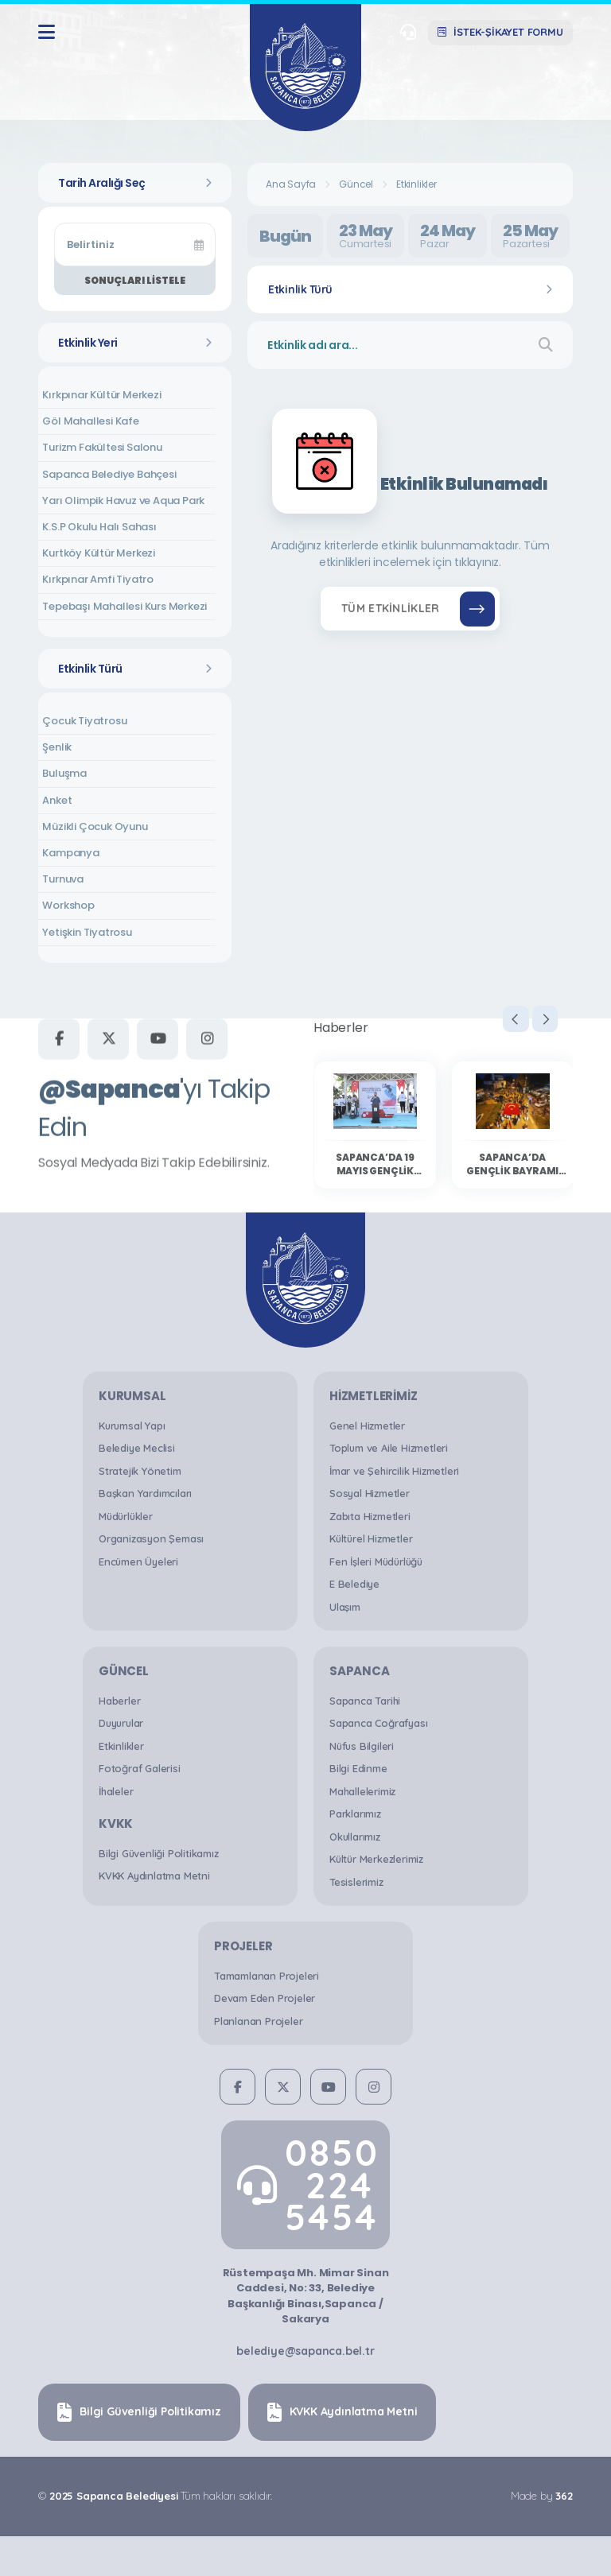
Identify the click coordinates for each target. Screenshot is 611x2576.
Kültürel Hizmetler (370, 1538)
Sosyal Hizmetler (369, 1493)
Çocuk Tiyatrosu (84, 720)
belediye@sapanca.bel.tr (305, 2351)
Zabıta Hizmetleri (370, 1516)
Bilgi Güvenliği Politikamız (159, 1853)
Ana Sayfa (291, 184)
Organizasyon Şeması (151, 1538)
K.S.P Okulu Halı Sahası (99, 526)
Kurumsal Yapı (132, 1425)
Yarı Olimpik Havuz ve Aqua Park (123, 500)
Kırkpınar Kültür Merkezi (101, 394)
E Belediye (354, 1583)
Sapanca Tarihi (364, 1700)
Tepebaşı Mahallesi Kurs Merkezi (124, 606)
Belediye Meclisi (137, 1447)
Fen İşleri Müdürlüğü (375, 1561)
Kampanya (70, 852)
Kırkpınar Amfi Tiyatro (98, 579)
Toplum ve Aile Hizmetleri (388, 1447)
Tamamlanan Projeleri (266, 1975)
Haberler (119, 1700)
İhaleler (116, 1791)
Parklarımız (355, 1813)
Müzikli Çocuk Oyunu (94, 826)
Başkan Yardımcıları (145, 1493)
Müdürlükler (126, 1516)
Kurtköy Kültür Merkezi (98, 553)
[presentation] (500, 1022)
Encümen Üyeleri (138, 1561)
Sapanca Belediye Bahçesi (109, 474)
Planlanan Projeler (258, 2021)
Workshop (68, 905)
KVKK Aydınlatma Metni (154, 1875)
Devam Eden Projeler (264, 1998)
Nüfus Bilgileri (361, 1746)
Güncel (356, 184)
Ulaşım (344, 1606)
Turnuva (63, 878)
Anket (57, 800)
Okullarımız (354, 1836)
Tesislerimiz (356, 1882)
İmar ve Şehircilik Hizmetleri (394, 1471)
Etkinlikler (416, 184)
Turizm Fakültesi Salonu (102, 447)
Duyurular (121, 1723)
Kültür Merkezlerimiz (376, 1858)
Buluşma (64, 773)
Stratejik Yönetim (140, 1471)
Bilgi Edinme (358, 1768)
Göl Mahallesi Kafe (90, 421)
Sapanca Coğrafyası (378, 1723)
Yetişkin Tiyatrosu (86, 932)
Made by (540, 2496)
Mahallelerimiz (362, 1791)
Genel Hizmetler (367, 1425)
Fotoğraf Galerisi (140, 1768)
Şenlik (57, 747)
